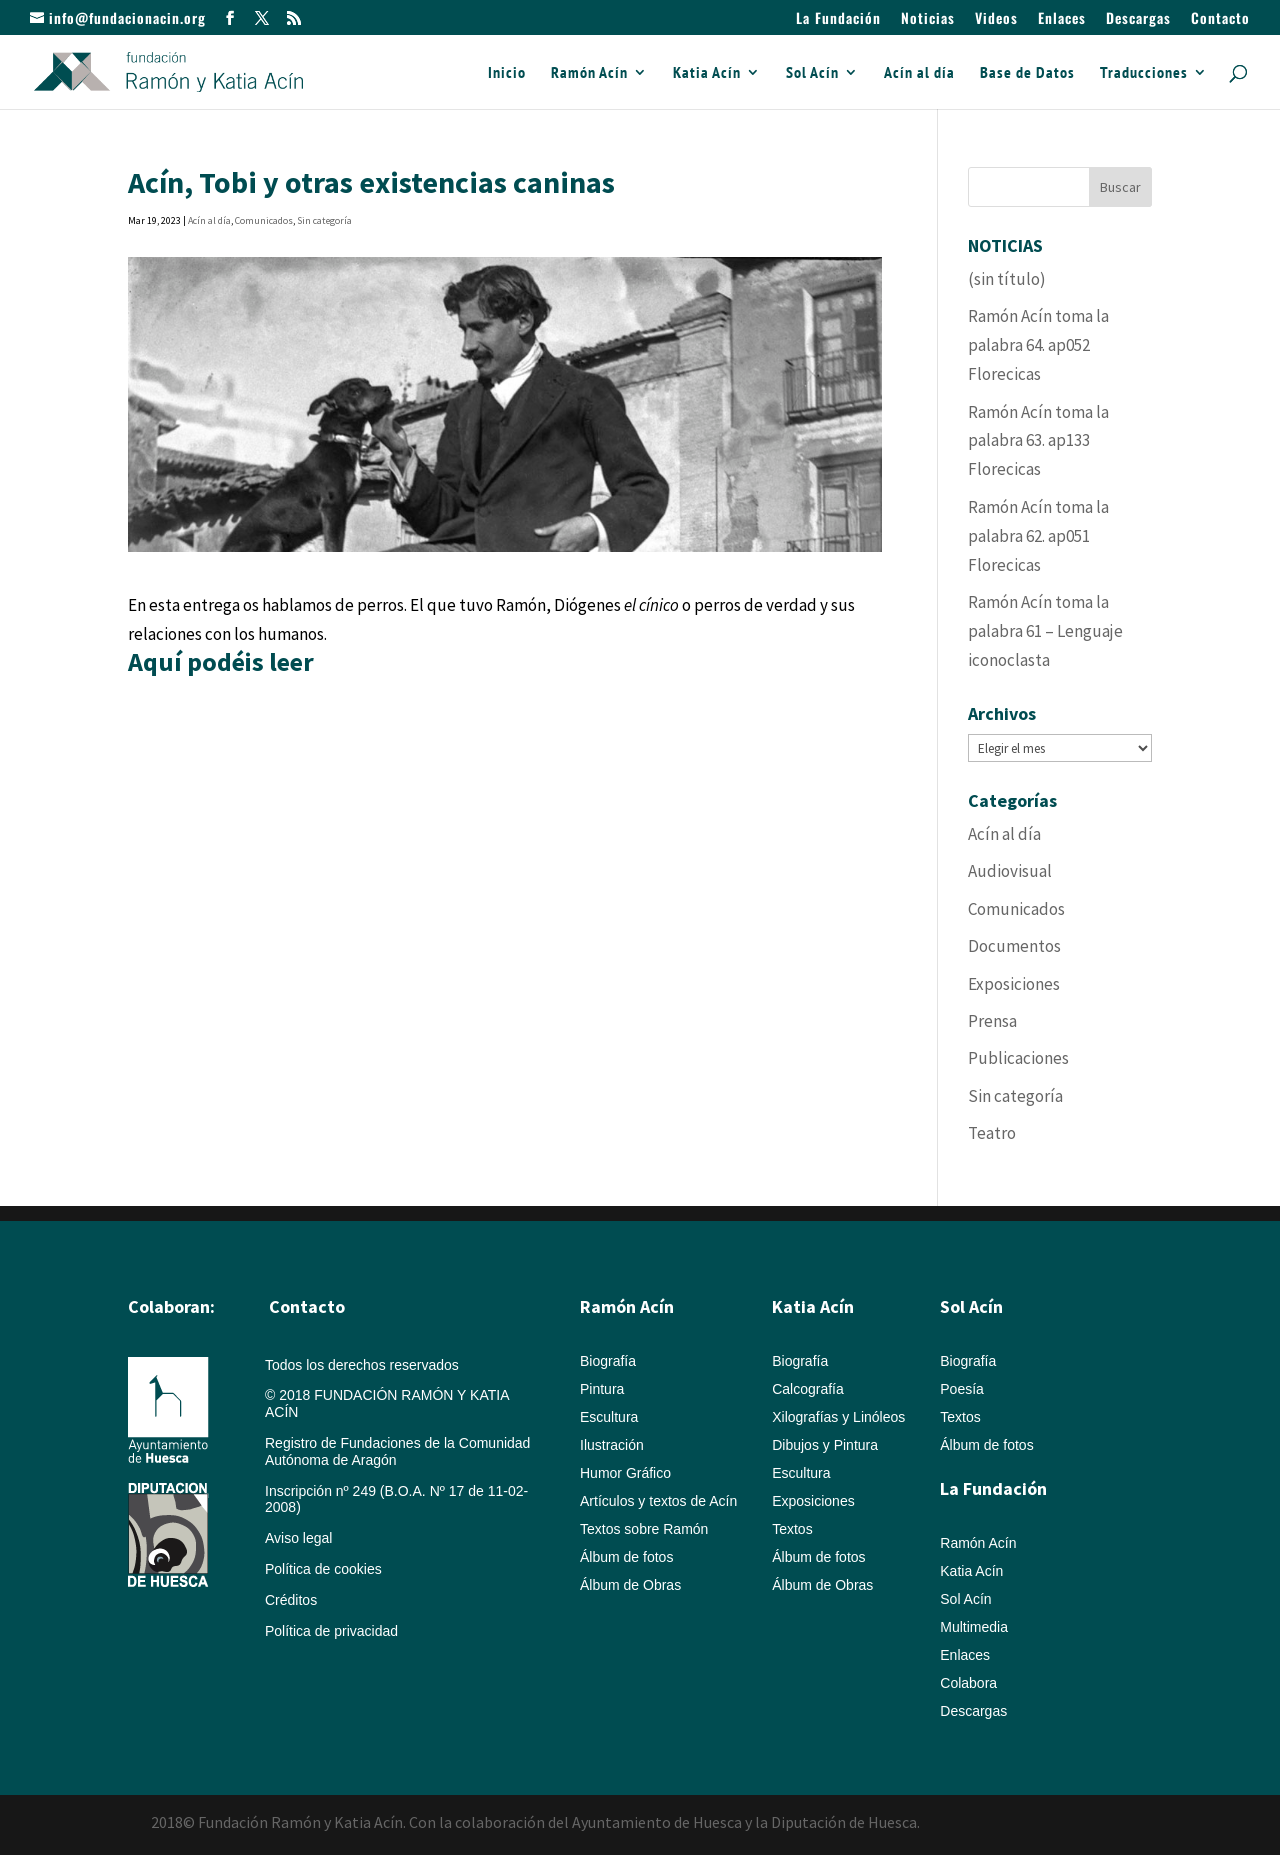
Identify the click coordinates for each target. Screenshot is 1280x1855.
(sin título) (1007, 279)
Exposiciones (1014, 984)
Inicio (507, 73)
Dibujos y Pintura (825, 1445)
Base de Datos (1027, 73)
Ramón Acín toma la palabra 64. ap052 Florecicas (1038, 345)
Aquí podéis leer (221, 661)
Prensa (992, 1021)
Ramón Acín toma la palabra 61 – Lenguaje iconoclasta (1045, 631)
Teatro (992, 1133)
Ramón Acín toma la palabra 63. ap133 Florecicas (1038, 441)
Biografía (608, 1361)
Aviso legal (298, 1538)
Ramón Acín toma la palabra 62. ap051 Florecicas (1038, 536)
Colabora (968, 1683)
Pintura (602, 1389)
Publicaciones (1018, 1058)
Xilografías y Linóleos (838, 1417)
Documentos (1014, 946)
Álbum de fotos (626, 1557)
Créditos (291, 1600)
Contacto (1220, 19)
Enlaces (1062, 19)
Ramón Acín (589, 73)
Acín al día (919, 73)
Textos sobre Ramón (644, 1529)
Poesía (962, 1389)
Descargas (1138, 19)
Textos (792, 1529)
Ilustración (612, 1445)
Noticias (928, 19)
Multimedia (974, 1627)
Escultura (609, 1417)
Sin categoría (324, 220)
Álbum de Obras (630, 1585)
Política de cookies (323, 1569)
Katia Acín (707, 73)
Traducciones (1144, 73)
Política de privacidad (331, 1631)
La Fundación (838, 19)
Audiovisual (1010, 871)
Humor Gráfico (625, 1473)
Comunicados (264, 220)
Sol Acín (812, 73)
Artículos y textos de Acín (658, 1501)
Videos (996, 19)
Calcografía (808, 1389)
